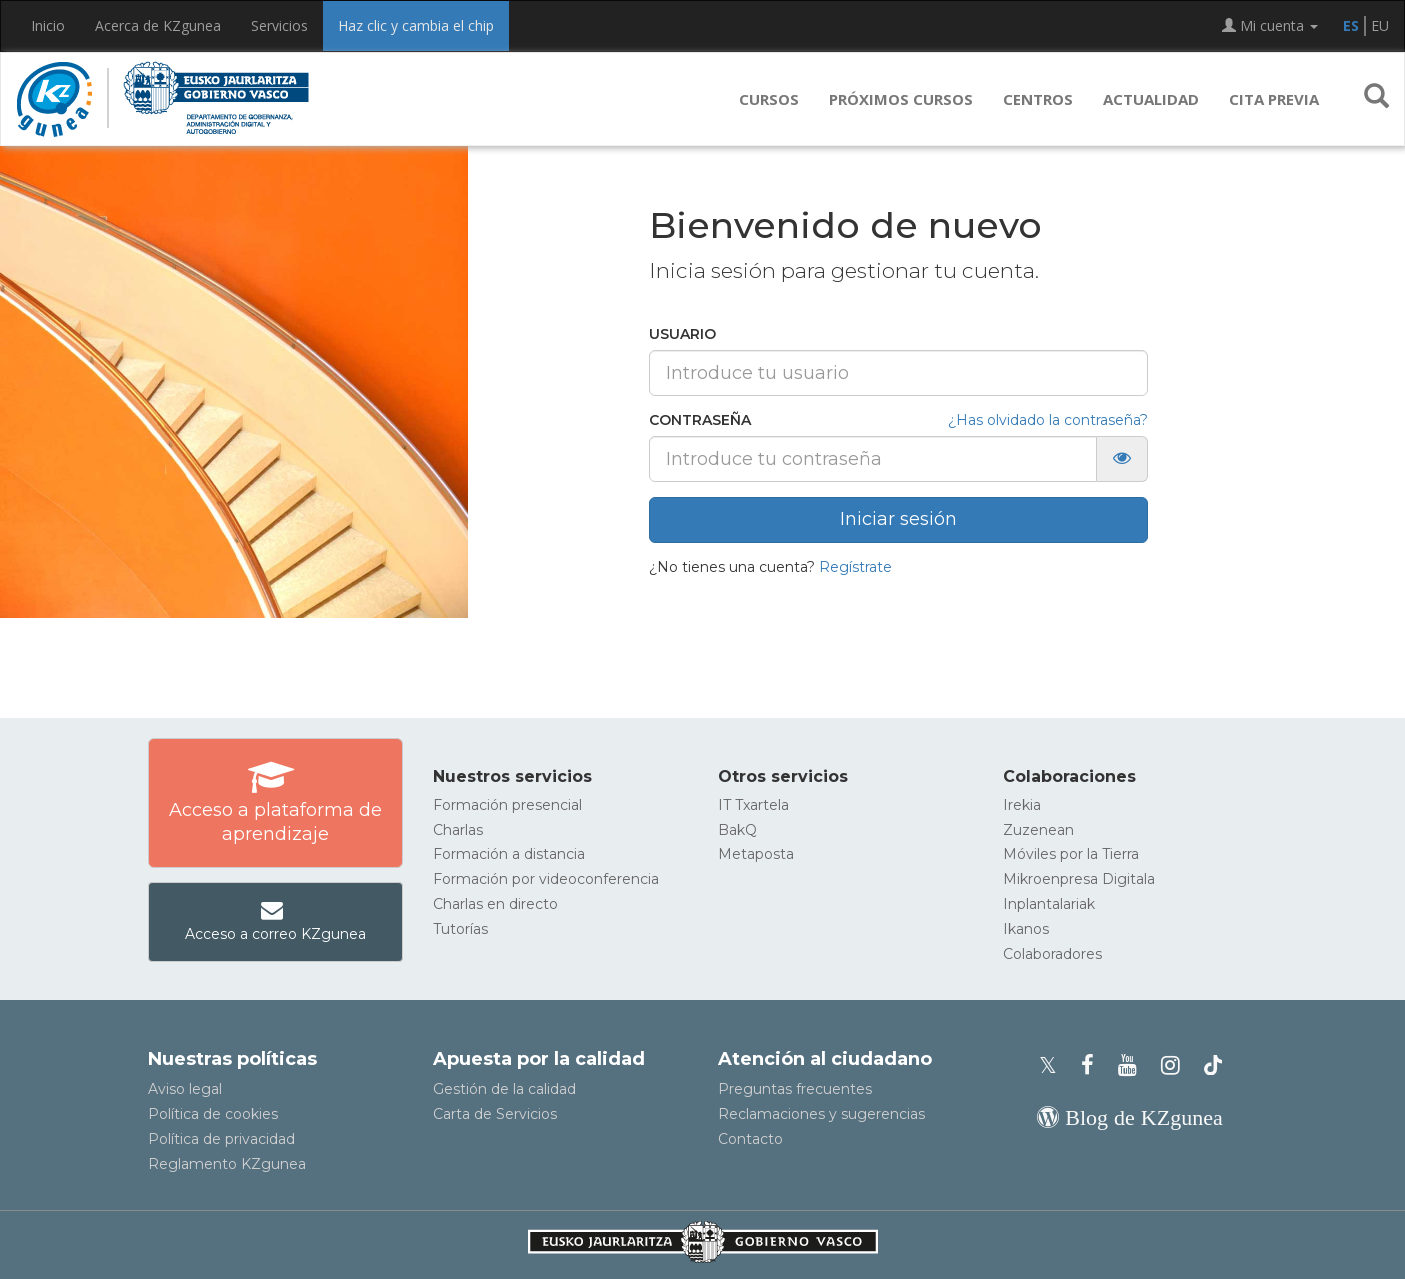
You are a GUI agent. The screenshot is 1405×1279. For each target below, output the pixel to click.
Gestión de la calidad (504, 1089)
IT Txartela (753, 805)
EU (1380, 25)
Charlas (458, 830)
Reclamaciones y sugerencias (821, 1114)
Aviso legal (185, 1089)
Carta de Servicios (495, 1114)
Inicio (48, 25)
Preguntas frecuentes (795, 1089)
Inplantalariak (1049, 904)
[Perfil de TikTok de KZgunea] (1213, 1065)
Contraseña (700, 420)
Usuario (682, 334)
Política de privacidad (221, 1139)
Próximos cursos (901, 99)
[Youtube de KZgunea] (1133, 1065)
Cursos (769, 99)
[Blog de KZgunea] (1129, 1117)
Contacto (750, 1139)
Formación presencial (507, 805)
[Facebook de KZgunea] (1093, 1065)
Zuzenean (1038, 830)
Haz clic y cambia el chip (416, 25)
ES (1351, 25)
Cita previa (1274, 99)
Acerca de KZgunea (158, 25)
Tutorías (460, 929)
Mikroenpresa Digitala (1079, 879)
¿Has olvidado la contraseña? (1048, 420)
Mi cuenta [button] (1270, 25)
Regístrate (855, 567)
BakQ (737, 830)
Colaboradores (1052, 954)
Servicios (279, 25)
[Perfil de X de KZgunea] (1054, 1065)
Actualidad (1151, 99)
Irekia (1022, 805)
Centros (1038, 99)
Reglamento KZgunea (227, 1164)
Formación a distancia (509, 854)
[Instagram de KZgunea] (1176, 1065)
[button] (1376, 99)
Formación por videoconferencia (546, 879)
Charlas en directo (495, 904)
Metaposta (756, 854)
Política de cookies (213, 1114)
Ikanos (1026, 929)
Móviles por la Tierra (1071, 854)
